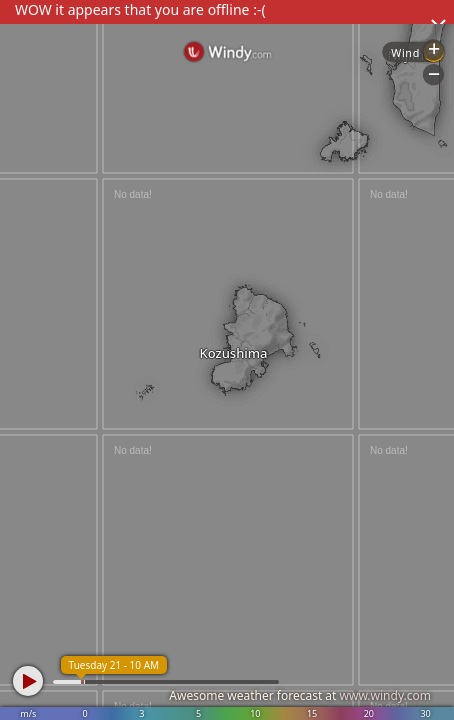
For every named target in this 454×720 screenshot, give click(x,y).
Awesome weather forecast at (300, 695)
